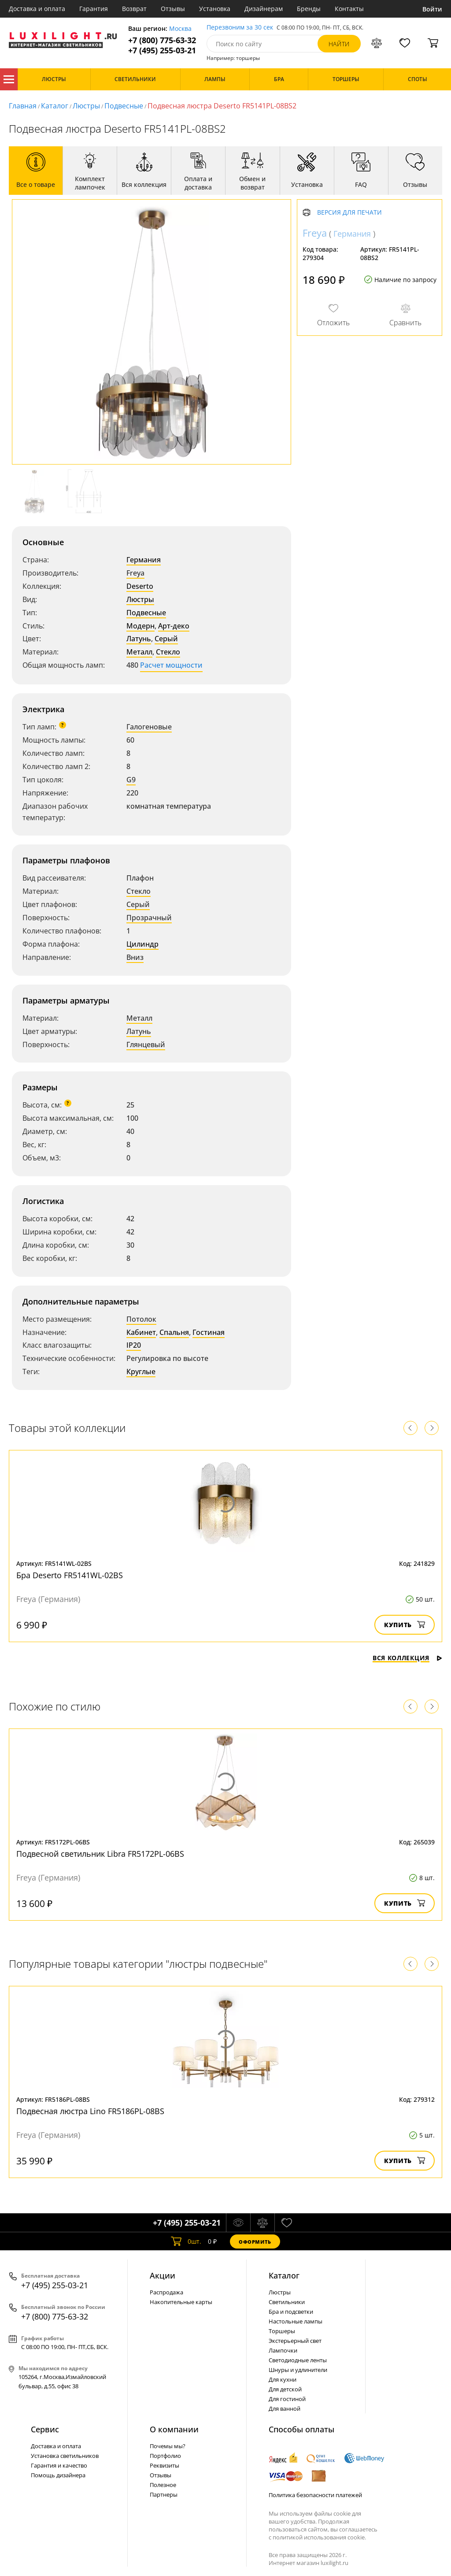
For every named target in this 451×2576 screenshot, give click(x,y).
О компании (174, 2429)
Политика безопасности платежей (315, 2495)
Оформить (255, 2241)
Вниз (135, 957)
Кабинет (141, 1332)
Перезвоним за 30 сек (240, 27)
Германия (143, 560)
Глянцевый (145, 1044)
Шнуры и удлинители (298, 2370)
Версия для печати (349, 212)
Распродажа (166, 2292)
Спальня (174, 1332)
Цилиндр (142, 944)
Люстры (86, 106)
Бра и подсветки (291, 2312)
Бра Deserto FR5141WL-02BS (69, 1575)
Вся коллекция (407, 1658)
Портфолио (165, 2456)
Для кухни (282, 2379)
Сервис (45, 2429)
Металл (139, 652)
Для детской (285, 2389)
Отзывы (173, 8)
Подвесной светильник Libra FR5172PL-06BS (100, 1853)
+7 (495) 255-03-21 (162, 50)
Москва (180, 29)
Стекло (168, 652)
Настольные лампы (295, 2321)
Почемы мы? (167, 2446)
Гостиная (208, 1332)
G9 (131, 779)
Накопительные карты (181, 2302)
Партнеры (163, 2494)
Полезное (163, 2485)
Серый (166, 638)
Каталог (9, 79)
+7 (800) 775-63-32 (162, 40)
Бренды (309, 8)
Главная (23, 106)
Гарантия (93, 8)
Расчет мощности (171, 665)
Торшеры (282, 2331)
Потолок (141, 1319)
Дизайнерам (263, 8)
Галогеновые (149, 727)
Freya (135, 573)
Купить (404, 1625)
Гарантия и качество (59, 2465)
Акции (162, 2275)
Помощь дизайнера (58, 2475)
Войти (432, 9)
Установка (214, 8)
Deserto (139, 586)
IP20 (133, 1345)
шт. (186, 2241)
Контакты (349, 8)
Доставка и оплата (37, 8)
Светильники (287, 2302)
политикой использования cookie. (319, 2537)
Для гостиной (287, 2399)
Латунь (138, 638)
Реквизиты (164, 2465)
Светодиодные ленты (298, 2360)
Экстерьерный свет (295, 2341)
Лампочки (283, 2350)
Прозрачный (149, 917)
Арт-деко (173, 626)
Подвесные (123, 106)
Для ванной (284, 2408)
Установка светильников (65, 2456)
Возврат (134, 8)
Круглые (140, 1371)
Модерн (140, 626)
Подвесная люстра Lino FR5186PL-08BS (90, 2111)
